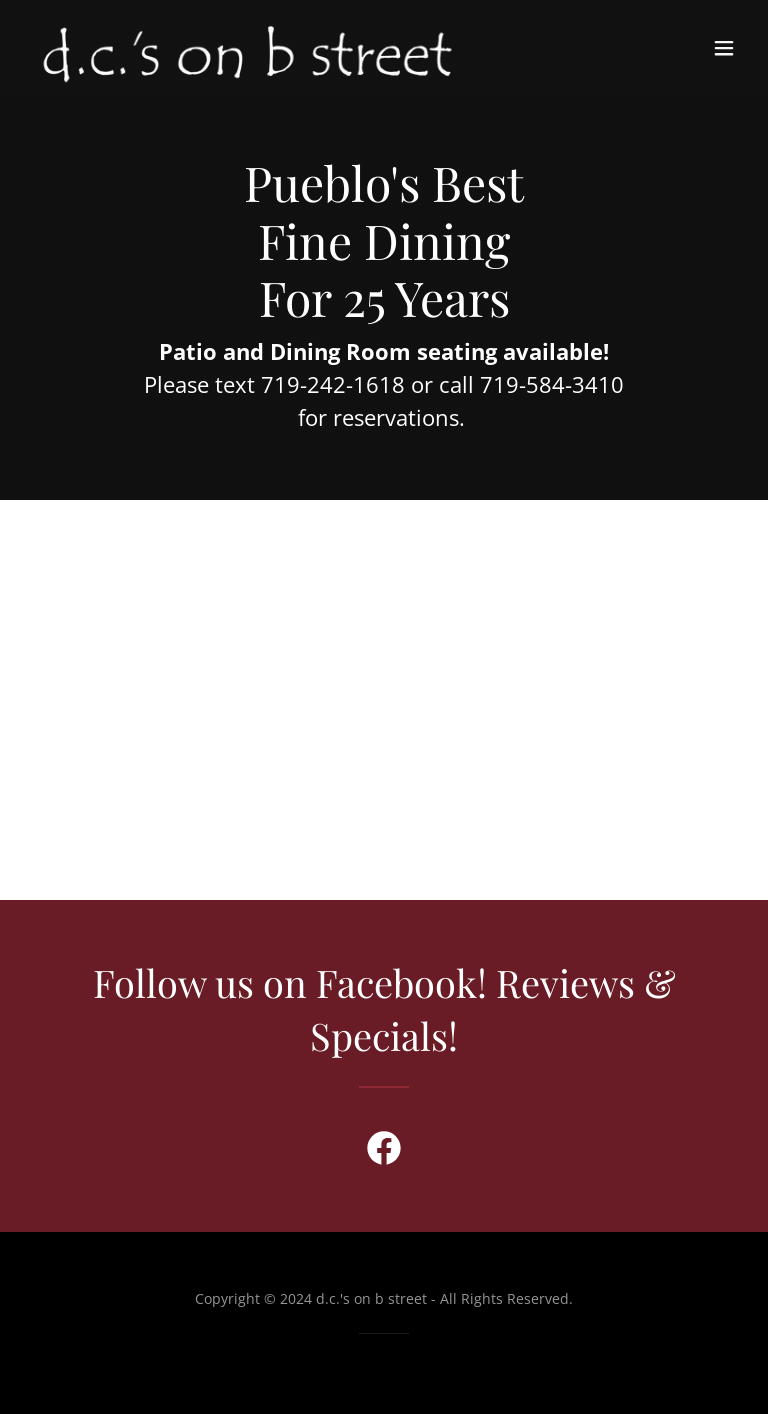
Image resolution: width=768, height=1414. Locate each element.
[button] (724, 48)
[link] (247, 48)
